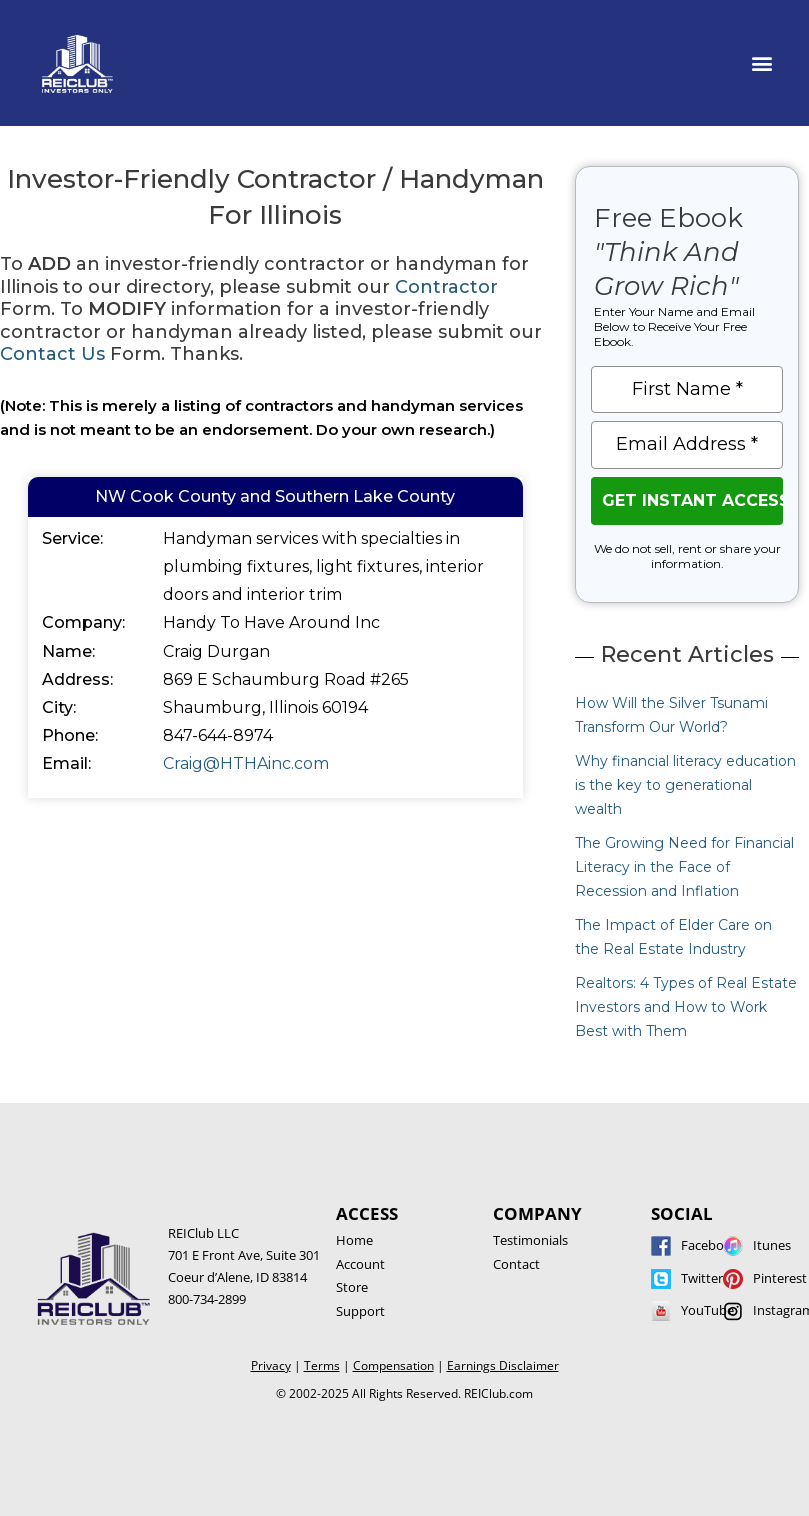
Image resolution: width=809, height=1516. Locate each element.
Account (360, 1264)
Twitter (702, 1278)
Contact (516, 1264)
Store (352, 1287)
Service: (72, 538)
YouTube (707, 1310)
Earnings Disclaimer (503, 1365)
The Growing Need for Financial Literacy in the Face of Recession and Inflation (684, 867)
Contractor (446, 287)
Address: (77, 679)
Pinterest (780, 1278)
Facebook (710, 1245)
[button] (762, 63)
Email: (66, 763)
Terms (322, 1365)
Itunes (772, 1245)
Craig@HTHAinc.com (246, 763)
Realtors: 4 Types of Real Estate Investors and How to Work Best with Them (686, 1007)
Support (360, 1311)
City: (59, 707)
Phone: (70, 735)
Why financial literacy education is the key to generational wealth (685, 785)
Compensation (393, 1365)
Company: (83, 622)
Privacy (271, 1365)
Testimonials (530, 1240)
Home (354, 1240)
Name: (68, 651)
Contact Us (52, 354)
